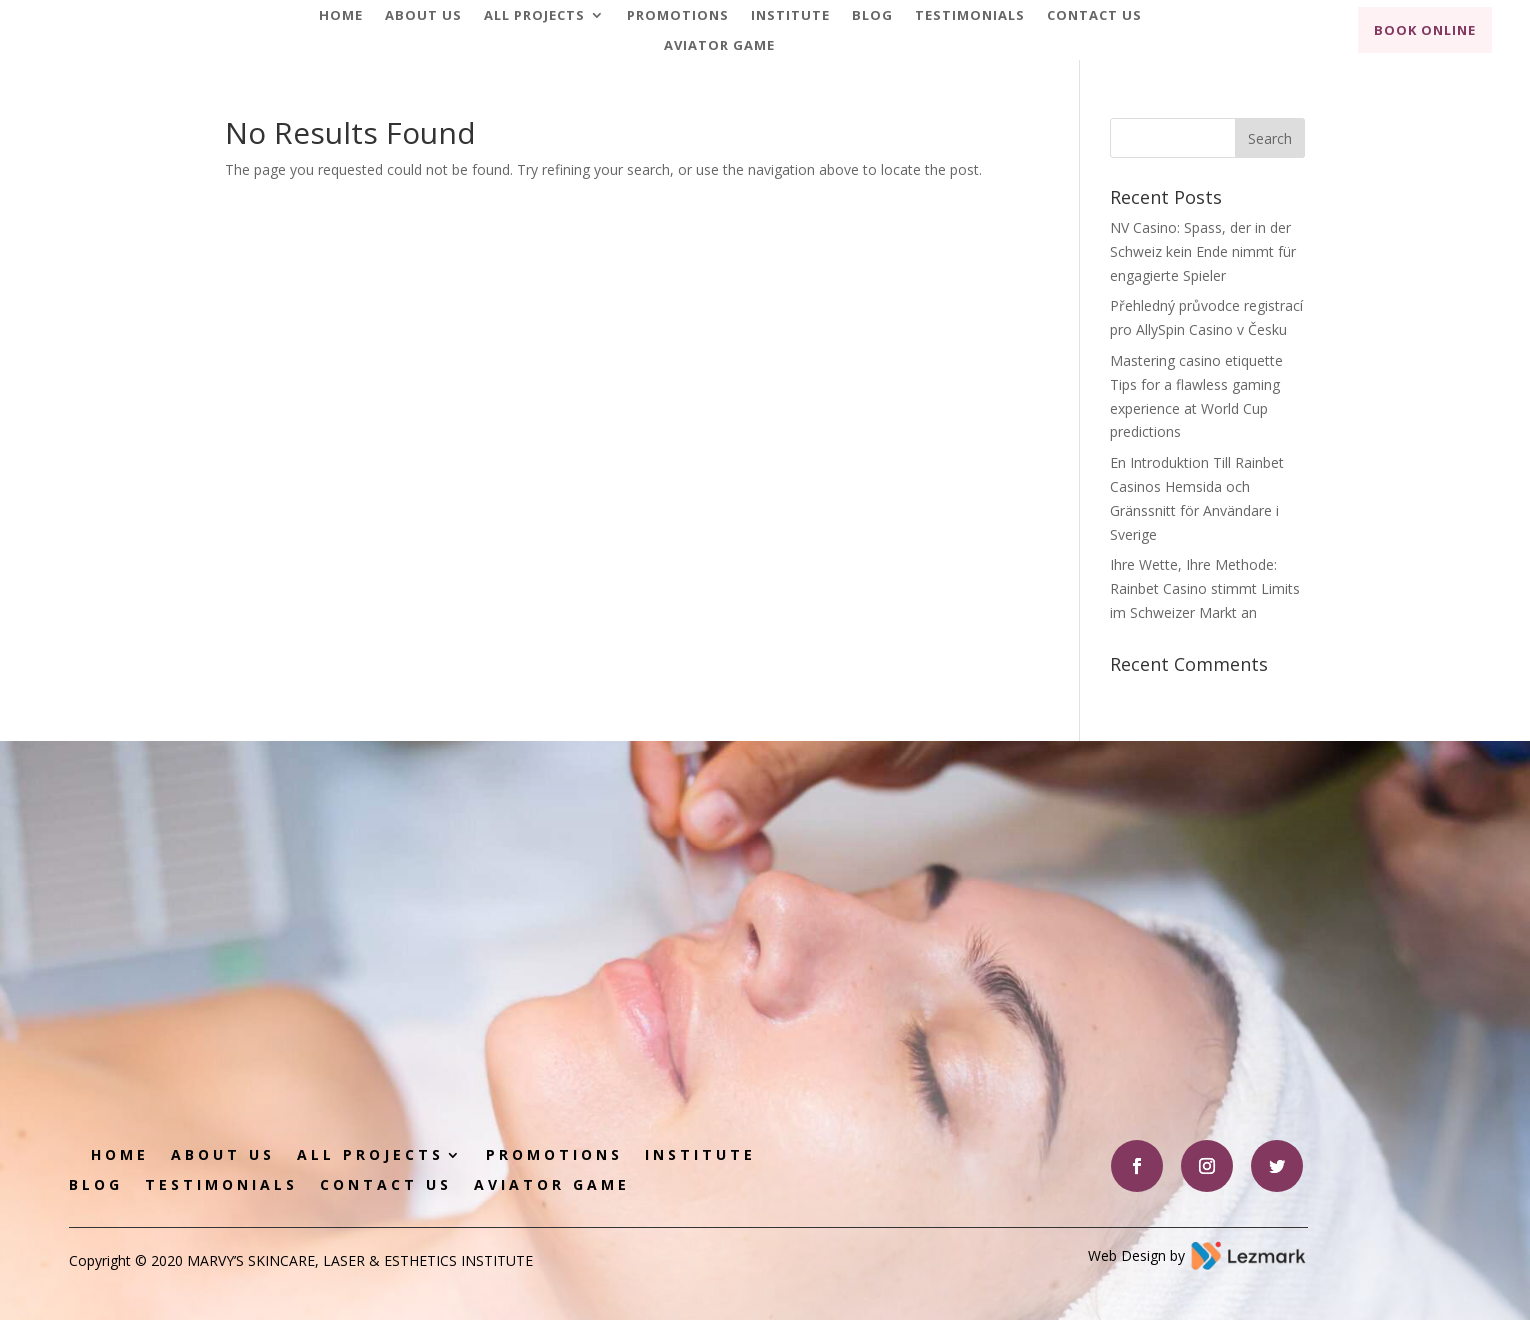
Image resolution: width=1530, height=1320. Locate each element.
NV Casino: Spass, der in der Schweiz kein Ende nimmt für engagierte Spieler (1203, 251)
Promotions (678, 16)
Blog (872, 16)
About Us (423, 16)
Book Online (1425, 30)
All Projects (534, 16)
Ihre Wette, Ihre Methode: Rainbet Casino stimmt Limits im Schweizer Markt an (1205, 588)
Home (341, 16)
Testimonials (970, 16)
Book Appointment (1080, 912)
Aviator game (719, 46)
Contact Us (1094, 16)
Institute (790, 16)
